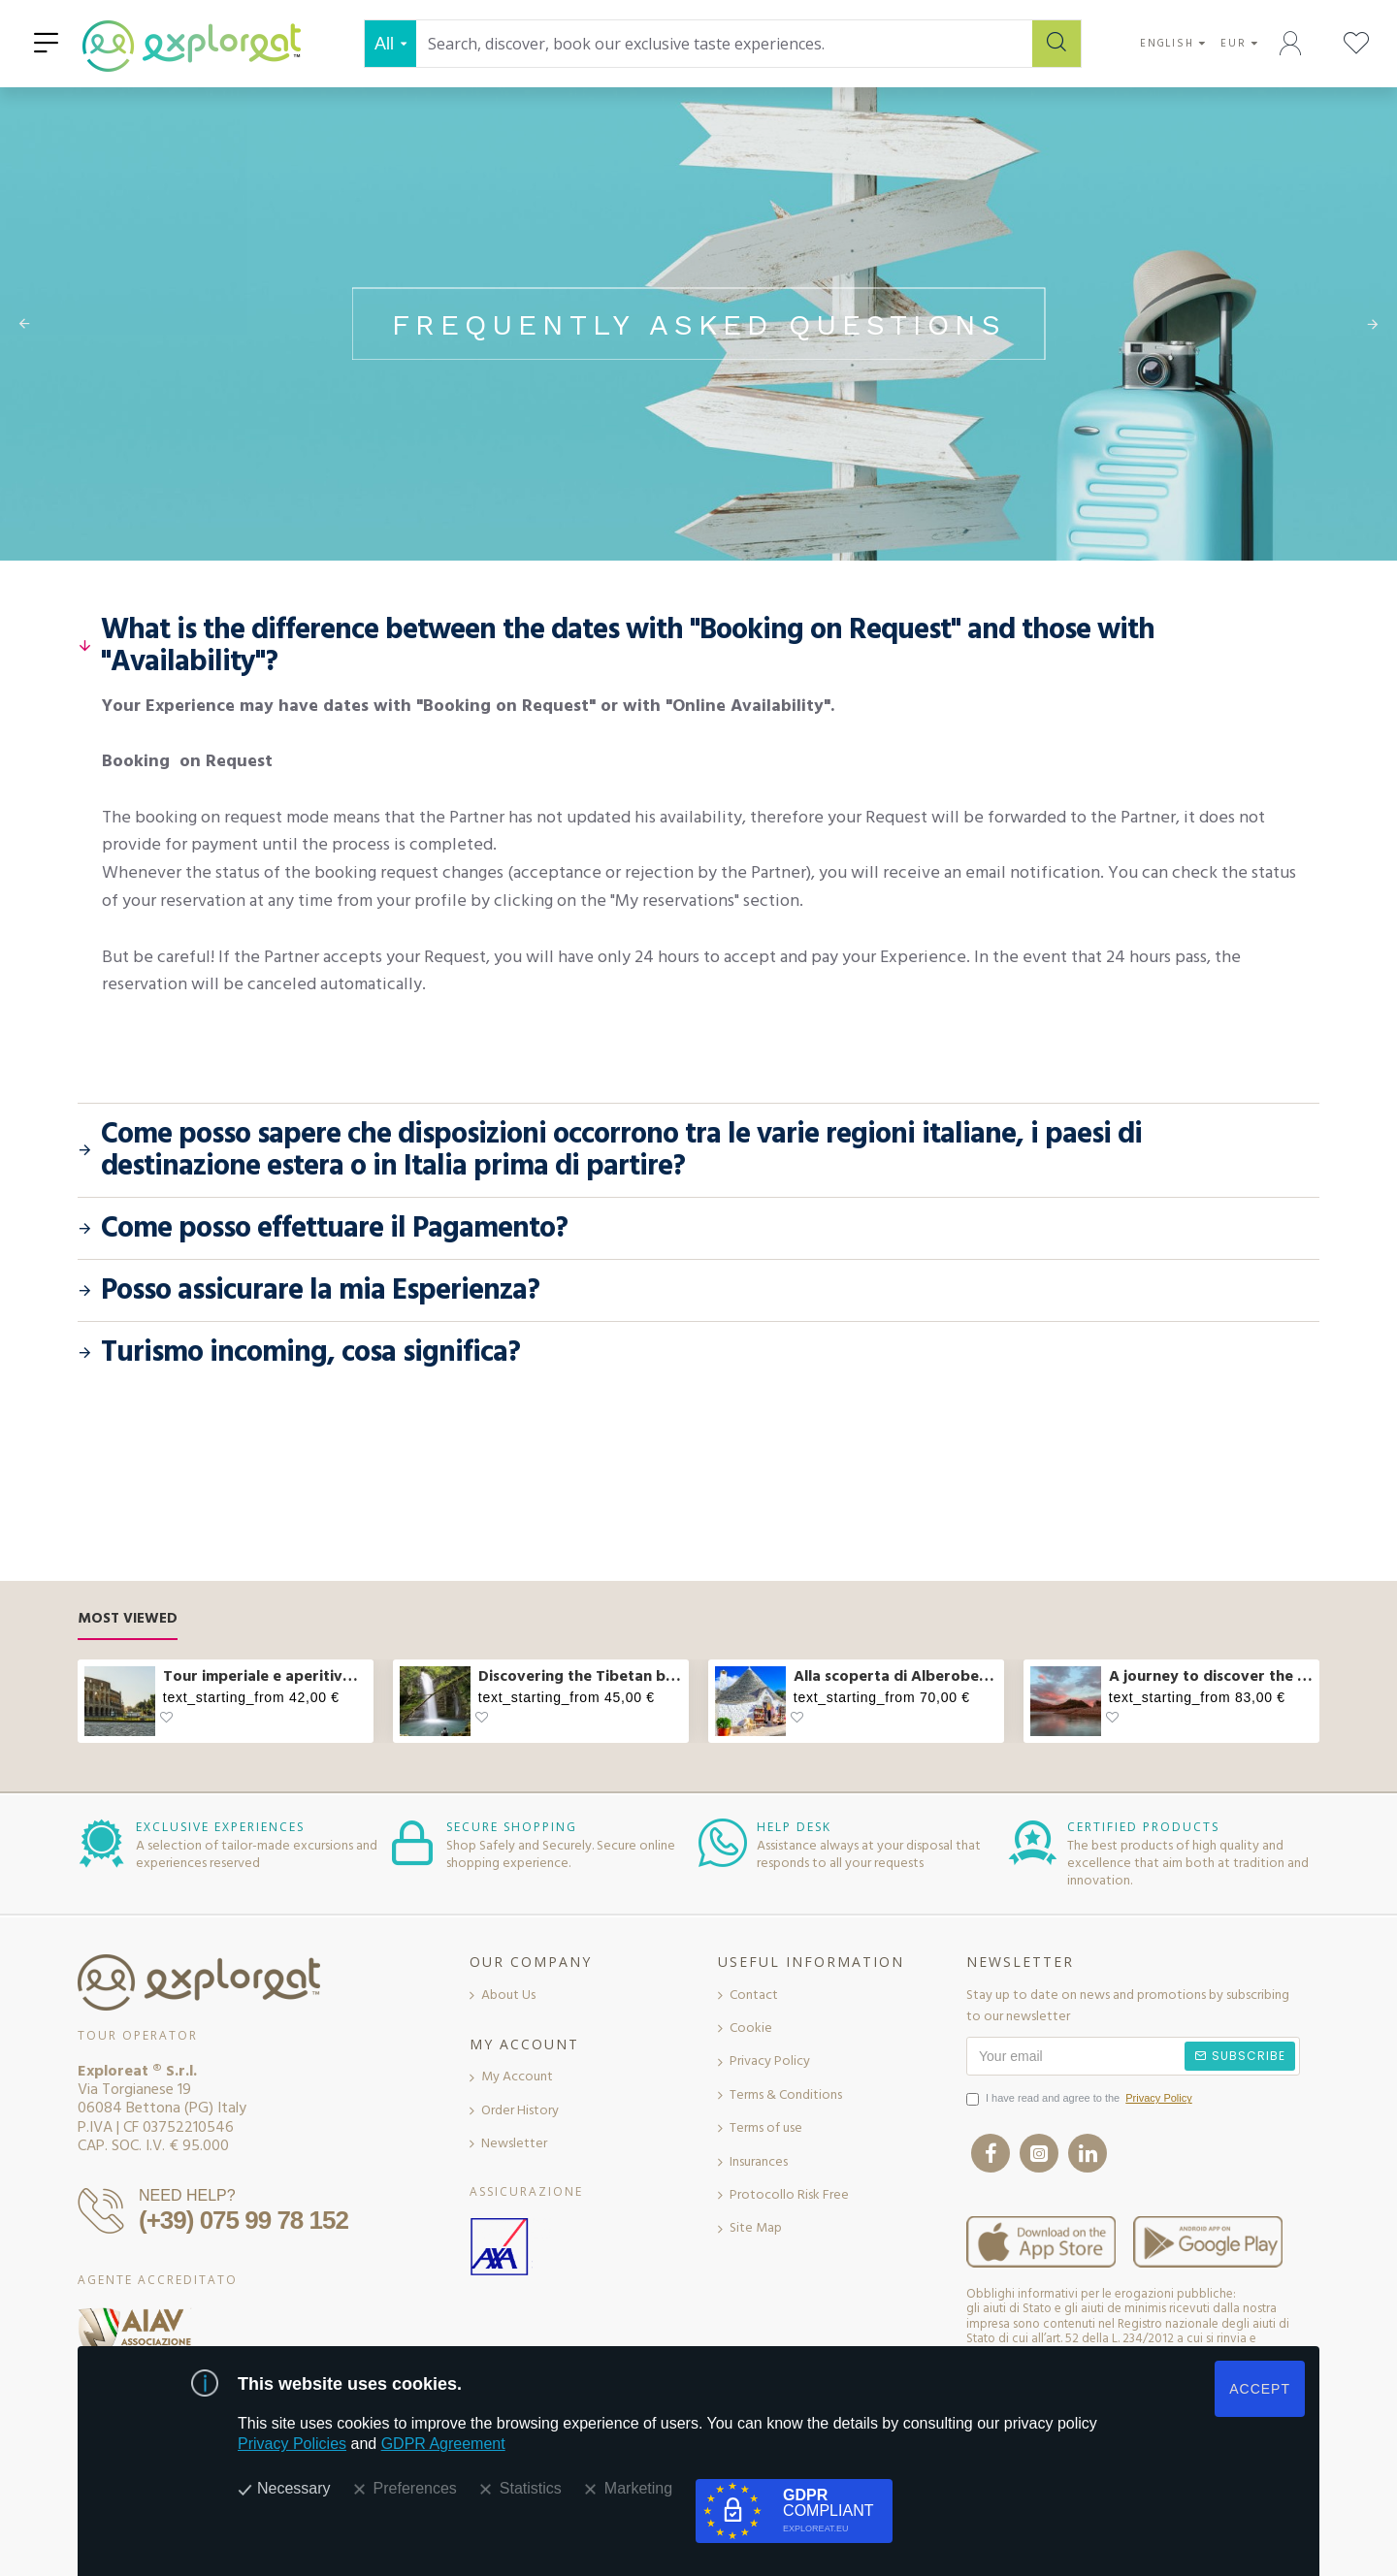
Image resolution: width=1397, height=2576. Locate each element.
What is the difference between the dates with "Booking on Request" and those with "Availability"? (627, 646)
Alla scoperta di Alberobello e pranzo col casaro (895, 1676)
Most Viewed (128, 1619)
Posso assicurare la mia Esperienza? (320, 1290)
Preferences (415, 2488)
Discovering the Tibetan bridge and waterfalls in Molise (580, 1676)
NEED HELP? (187, 2195)
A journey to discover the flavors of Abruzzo (1211, 1676)
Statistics (531, 2488)
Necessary (294, 2488)
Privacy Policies (292, 2443)
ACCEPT (1259, 2389)
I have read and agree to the (1080, 2099)
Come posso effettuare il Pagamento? (334, 1228)
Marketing (638, 2488)
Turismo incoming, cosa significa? (310, 1352)
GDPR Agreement (443, 2443)
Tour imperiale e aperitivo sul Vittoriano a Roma (265, 1676)
